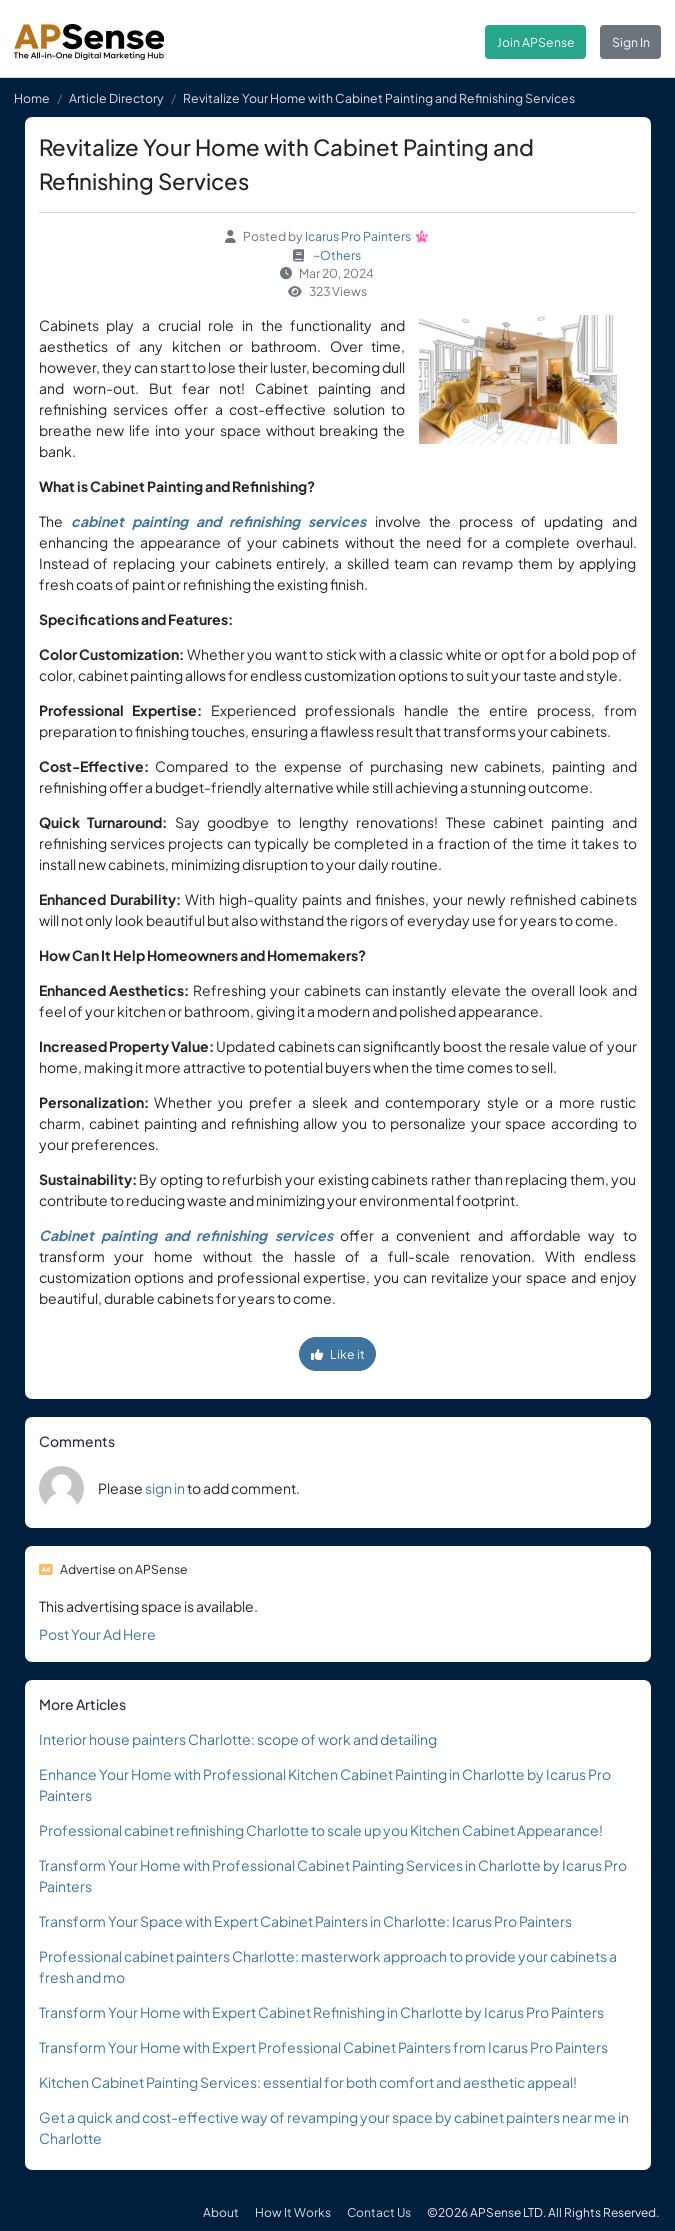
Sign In (631, 42)
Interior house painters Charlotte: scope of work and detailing (238, 1739)
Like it (338, 1354)
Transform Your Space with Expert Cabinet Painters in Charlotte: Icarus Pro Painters (305, 1921)
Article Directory (116, 98)
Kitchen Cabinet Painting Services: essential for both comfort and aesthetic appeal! (308, 2082)
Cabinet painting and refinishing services (186, 1235)
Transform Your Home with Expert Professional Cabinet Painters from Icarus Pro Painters (323, 2047)
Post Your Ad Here (97, 1634)
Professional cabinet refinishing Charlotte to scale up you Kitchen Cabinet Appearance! (321, 1830)
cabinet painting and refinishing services (219, 521)
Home (32, 98)
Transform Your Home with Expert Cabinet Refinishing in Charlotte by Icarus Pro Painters (321, 2012)
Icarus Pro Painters (358, 236)
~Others (337, 255)
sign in (165, 1488)
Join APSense (536, 42)
